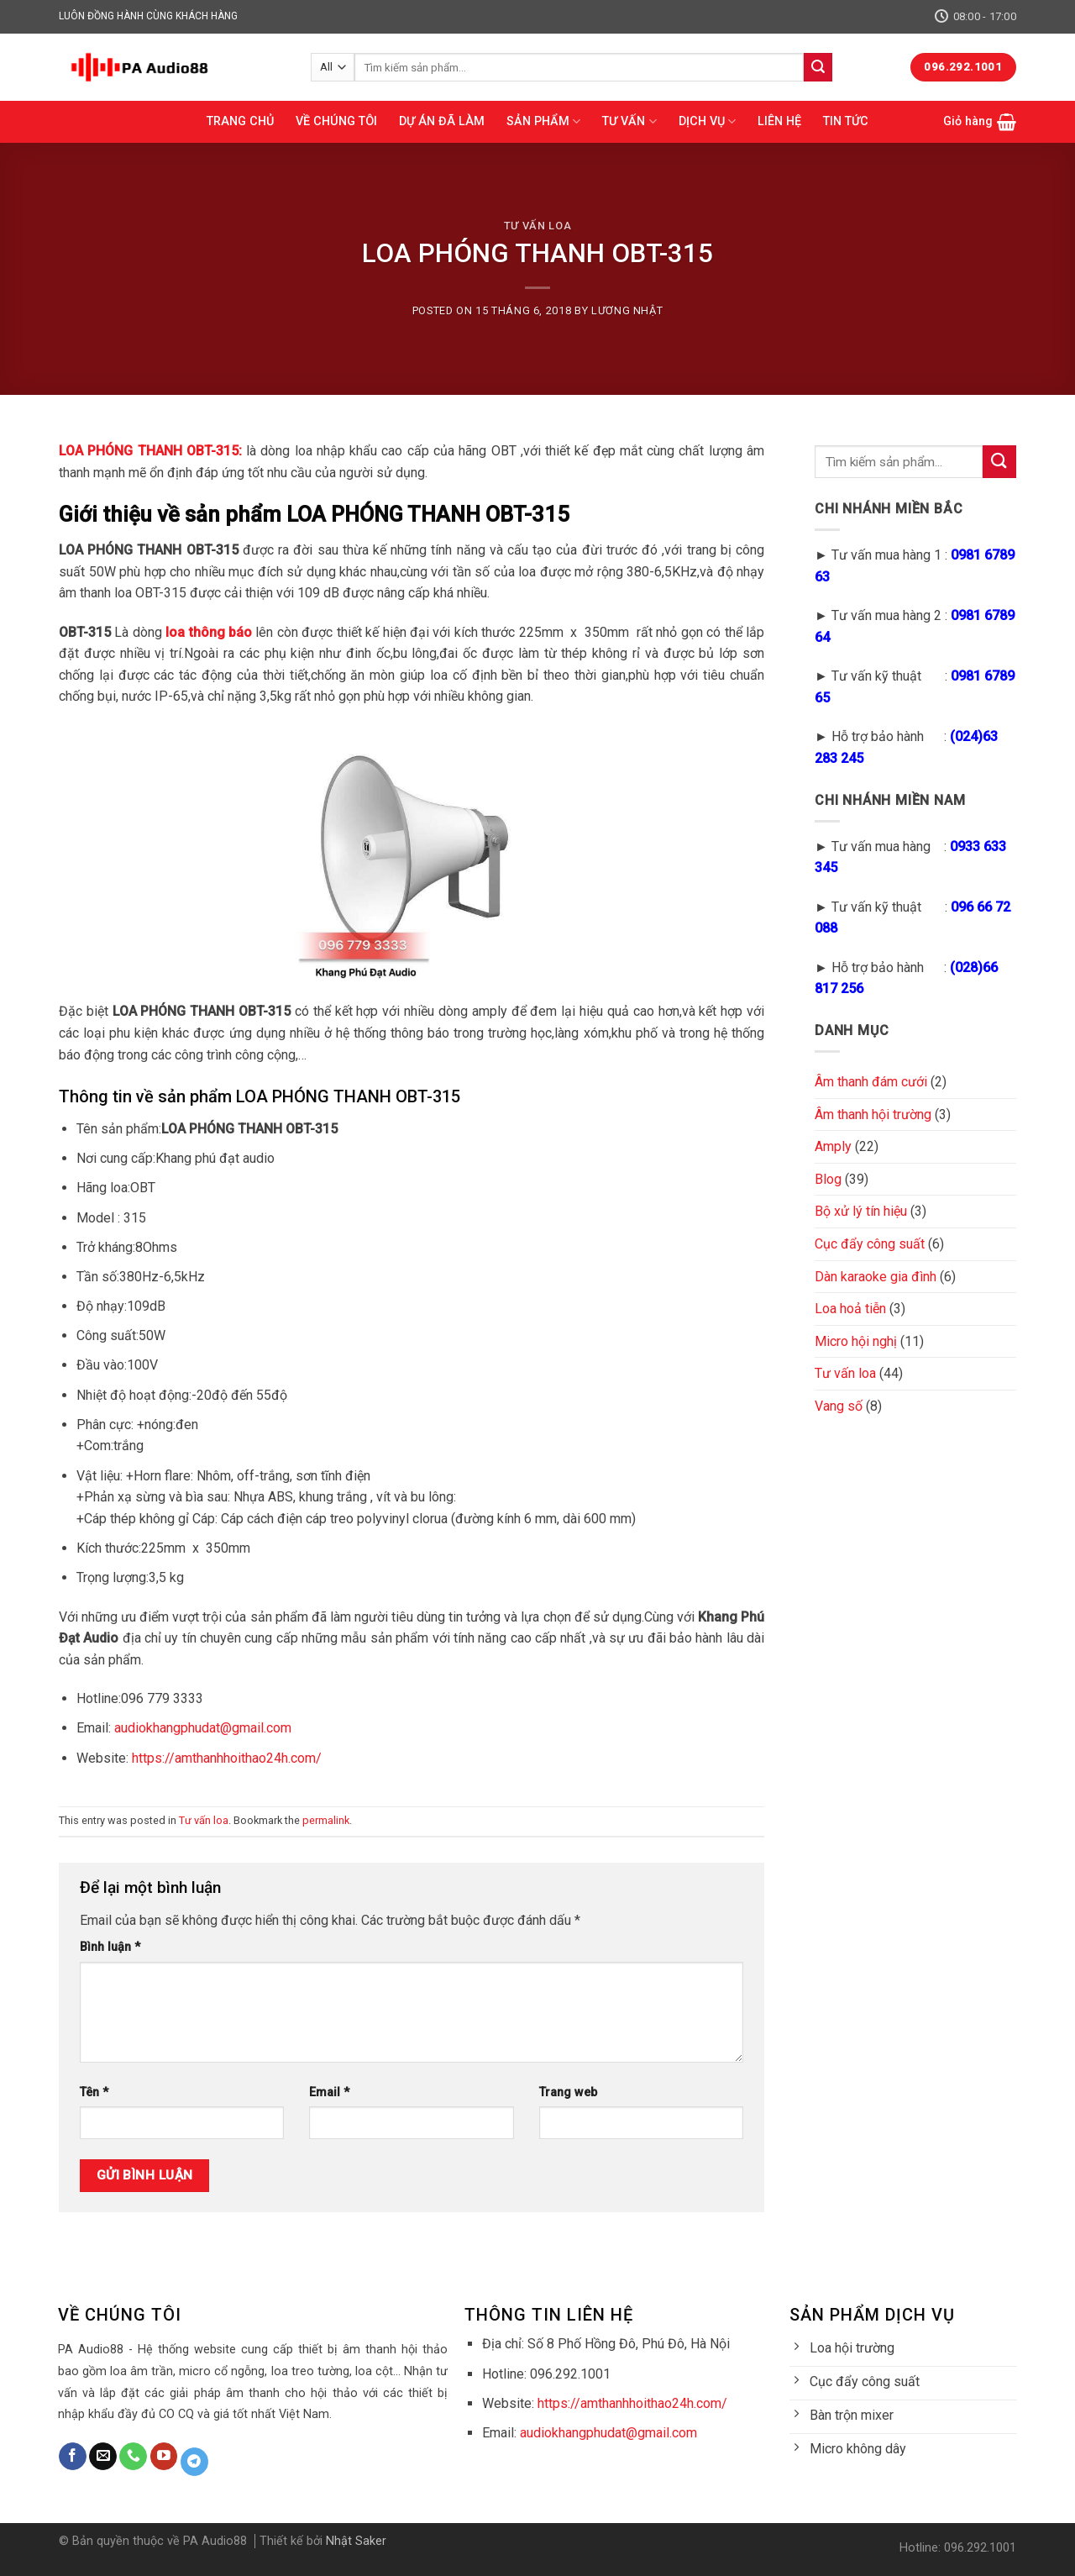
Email (329, 2092)
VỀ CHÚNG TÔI (336, 121)
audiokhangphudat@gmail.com (202, 1728)
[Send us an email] (103, 2456)
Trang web (568, 2092)
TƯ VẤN (629, 121)
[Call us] (133, 2456)
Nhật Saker (356, 2541)
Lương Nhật (627, 310)
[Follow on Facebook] (73, 2456)
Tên (94, 2092)
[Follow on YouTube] (164, 2456)
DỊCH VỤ (707, 121)
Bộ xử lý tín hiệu (861, 1211)
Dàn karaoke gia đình (875, 1277)
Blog (828, 1179)
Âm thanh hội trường (873, 1114)
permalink (325, 1820)
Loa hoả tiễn (850, 1309)
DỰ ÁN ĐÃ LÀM (442, 121)
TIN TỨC (845, 121)
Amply (833, 1146)
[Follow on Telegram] (194, 2461)
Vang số (839, 1406)
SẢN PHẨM (543, 121)
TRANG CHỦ (240, 121)
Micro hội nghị (856, 1341)
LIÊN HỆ (779, 121)
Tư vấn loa (537, 225)
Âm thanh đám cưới (871, 1082)
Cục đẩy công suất (870, 1244)
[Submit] (818, 67)
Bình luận (110, 1947)
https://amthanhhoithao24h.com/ (225, 1758)
